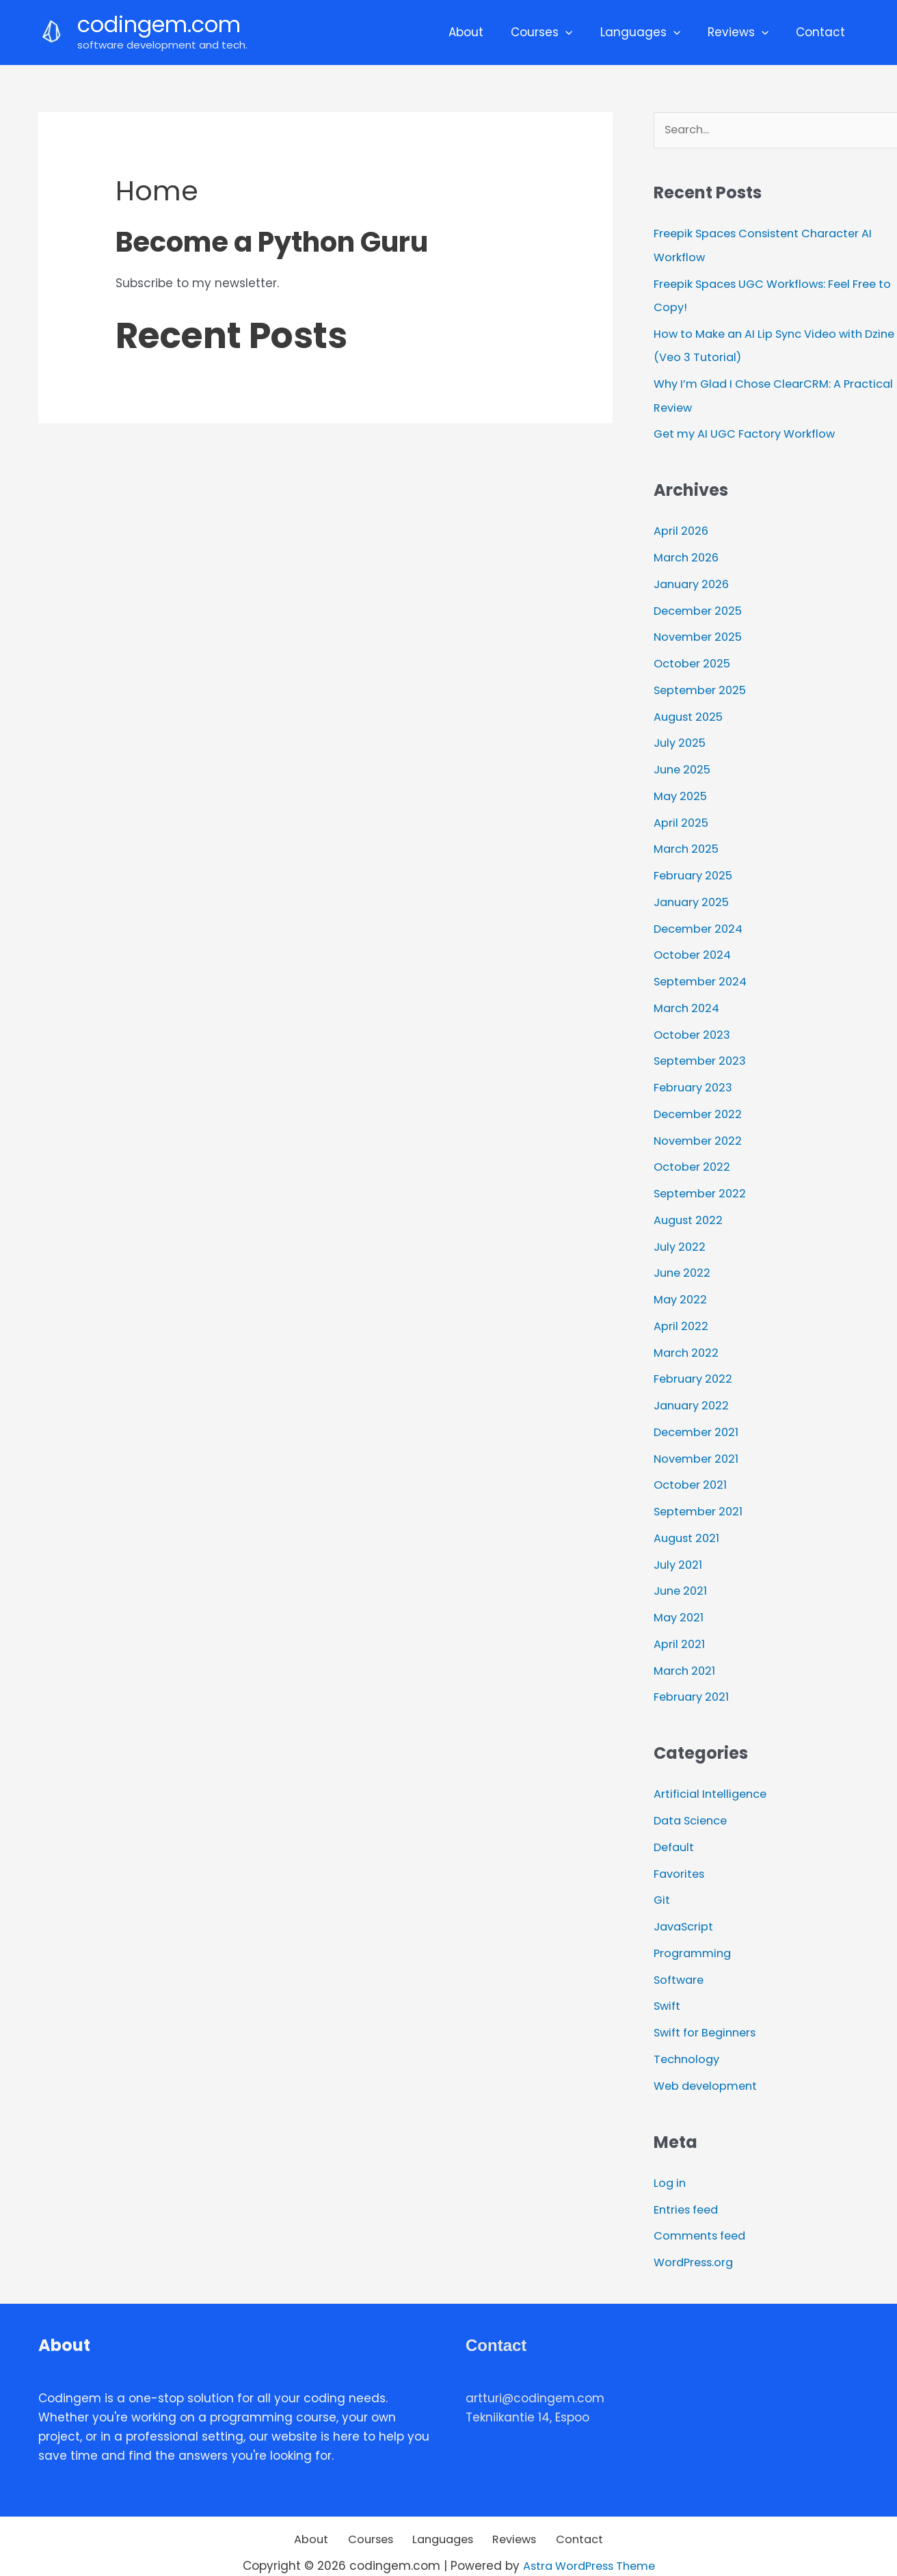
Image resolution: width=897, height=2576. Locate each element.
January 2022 (694, 1391)
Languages (651, 32)
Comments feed (703, 2213)
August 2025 (690, 712)
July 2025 (681, 738)
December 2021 (699, 1418)
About (484, 32)
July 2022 (681, 1235)
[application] (580, 32)
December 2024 (701, 921)
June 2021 (682, 1575)
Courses (556, 32)
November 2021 (698, 1444)
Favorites (680, 1854)
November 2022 (700, 1130)
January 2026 (694, 581)
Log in (671, 2161)
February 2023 (695, 1078)
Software (680, 1959)
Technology (688, 2038)
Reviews (744, 32)
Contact (822, 32)
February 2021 (693, 1679)
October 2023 (694, 1026)
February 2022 (695, 1365)
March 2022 (688, 1339)
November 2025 (700, 633)
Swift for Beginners (709, 2012)
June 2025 (684, 764)
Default (675, 1828)
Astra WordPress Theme (589, 2543)
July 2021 (679, 1549)
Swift (668, 1986)
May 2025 (682, 790)
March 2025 (688, 842)
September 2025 (702, 686)
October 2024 (694, 947)
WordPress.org (696, 2239)
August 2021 (688, 1523)
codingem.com (159, 24)
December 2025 (700, 607)
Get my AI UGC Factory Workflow (750, 432)
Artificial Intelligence (714, 1776)
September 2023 (702, 1052)
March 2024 (688, 1000)
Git (662, 1881)
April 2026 (682, 528)
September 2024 (703, 973)
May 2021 (680, 1601)
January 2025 (694, 895)
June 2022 (684, 1261)
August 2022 (690, 1209)
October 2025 (694, 659)
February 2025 (695, 868)
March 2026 (688, 554)
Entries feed (688, 2187)
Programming (695, 1933)
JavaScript (685, 1907)
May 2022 (682, 1287)
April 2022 (682, 1313)
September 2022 (702, 1182)
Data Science (694, 1802)
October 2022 (694, 1156)
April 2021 (680, 1627)
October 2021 (692, 1470)
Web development (709, 2064)
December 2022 (700, 1104)
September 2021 (700, 1496)
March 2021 (686, 1653)
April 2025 (682, 816)
